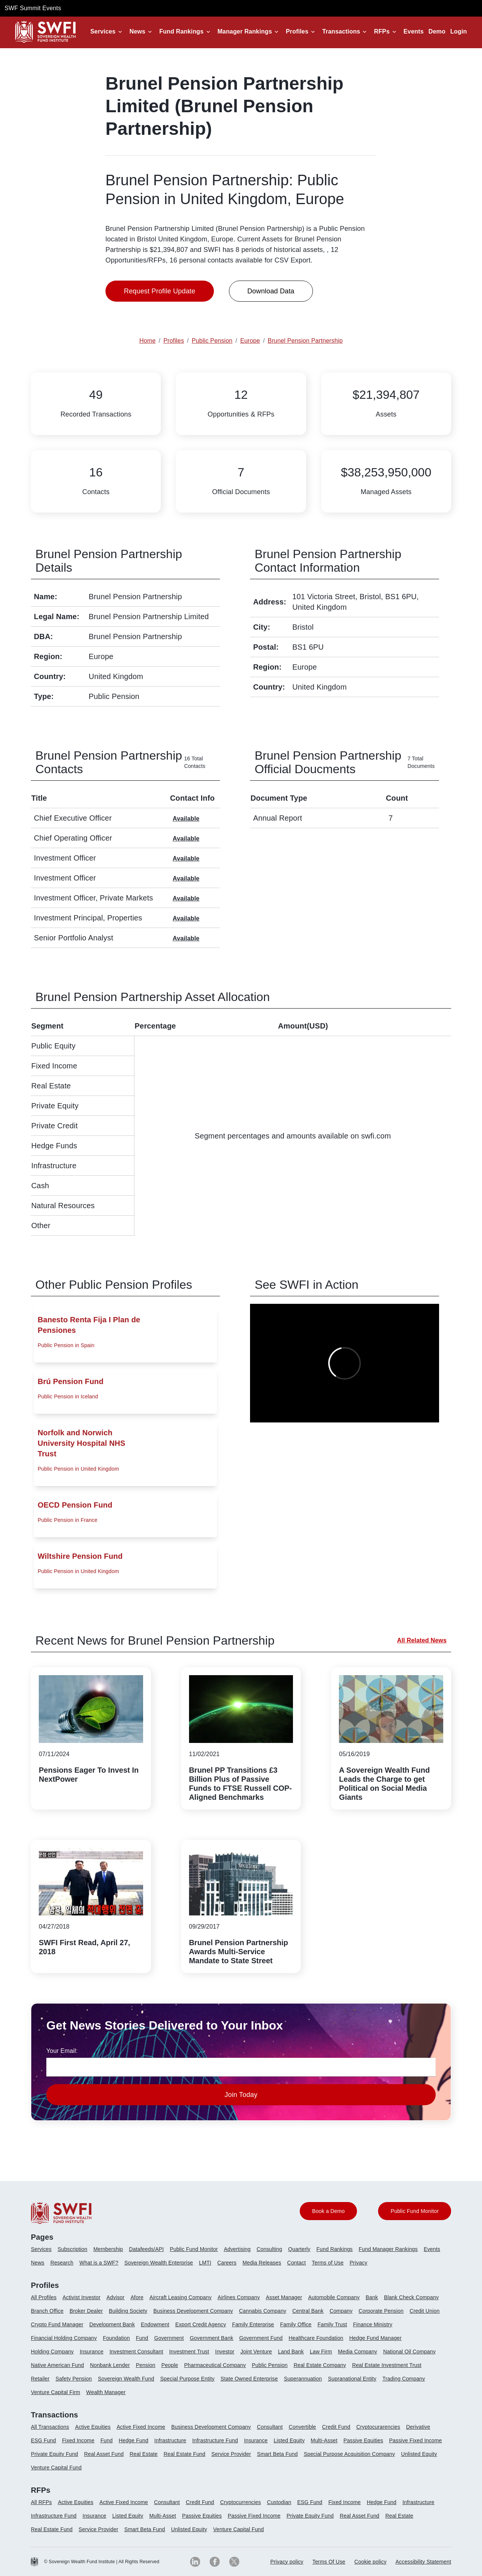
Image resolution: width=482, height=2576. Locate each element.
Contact (296, 2263)
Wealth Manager (106, 2392)
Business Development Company (193, 2311)
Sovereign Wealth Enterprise (158, 2263)
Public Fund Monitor (194, 2249)
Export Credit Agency (200, 2324)
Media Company (357, 2352)
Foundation (116, 2338)
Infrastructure (170, 2440)
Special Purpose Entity (187, 2379)
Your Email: (62, 2051)
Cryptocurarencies (378, 2427)
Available (186, 818)
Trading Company (404, 2379)
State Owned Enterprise (249, 2379)
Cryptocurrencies (240, 2502)
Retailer (40, 2379)
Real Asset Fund (104, 2454)
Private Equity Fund (54, 2454)
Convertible (302, 2427)
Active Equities (92, 2427)
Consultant (270, 2427)
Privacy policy (287, 2562)
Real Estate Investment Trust (386, 2365)
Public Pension (270, 2365)
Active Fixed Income (141, 2427)
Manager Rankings (244, 31)
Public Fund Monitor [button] (414, 2211)
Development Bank (112, 2324)
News (137, 31)
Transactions (341, 31)
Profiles (297, 31)
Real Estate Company (320, 2365)
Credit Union (425, 2311)
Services (103, 31)
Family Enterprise (253, 2324)
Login (458, 31)
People (169, 2365)
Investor (224, 2352)
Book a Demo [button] (328, 2211)
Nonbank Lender (110, 2365)
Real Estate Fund (184, 2454)
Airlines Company (239, 2297)
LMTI (205, 2263)
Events (414, 31)
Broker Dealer (86, 2311)
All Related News (422, 1640)
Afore (137, 2297)
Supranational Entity (352, 2379)
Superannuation (303, 2379)
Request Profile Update (159, 291)
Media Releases (262, 2263)
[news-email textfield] (241, 2067)
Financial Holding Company (64, 2338)
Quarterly (299, 2249)
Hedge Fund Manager (375, 2338)
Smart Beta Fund (277, 2454)
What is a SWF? (98, 2263)
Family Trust (332, 2324)
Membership (108, 2249)
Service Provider (231, 2454)
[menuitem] (44, 2252)
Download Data (270, 291)
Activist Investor (82, 2297)
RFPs (382, 31)
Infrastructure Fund (215, 2440)
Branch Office (47, 2311)
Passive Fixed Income (415, 2440)
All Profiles (43, 2297)
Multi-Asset (324, 2440)
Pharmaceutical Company (215, 2365)
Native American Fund (57, 2365)
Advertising (237, 2249)
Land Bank (291, 2352)
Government (169, 2338)
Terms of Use (327, 2263)
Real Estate (143, 2454)
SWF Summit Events (33, 8)
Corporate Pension (380, 2311)
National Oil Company (409, 2352)
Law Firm (321, 2352)
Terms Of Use (329, 2562)
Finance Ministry (372, 2324)
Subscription (72, 2249)
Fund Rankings (181, 31)
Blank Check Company (411, 2297)
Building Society (128, 2311)
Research (61, 2263)
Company (340, 2311)
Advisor (116, 2297)
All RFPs (41, 2502)
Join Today (240, 2094)
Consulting (269, 2249)
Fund (142, 2338)
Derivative (418, 2427)
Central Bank (307, 2311)
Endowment (155, 2324)
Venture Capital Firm (55, 2392)
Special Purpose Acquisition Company (349, 2454)
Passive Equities (363, 2440)
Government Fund (260, 2338)
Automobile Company (334, 2297)
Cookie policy (370, 2562)
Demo (437, 31)
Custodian (279, 2502)
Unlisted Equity (419, 2454)
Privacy (358, 2263)
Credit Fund (336, 2427)
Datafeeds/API (146, 2249)
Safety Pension (74, 2379)
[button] (107, 31)
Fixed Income (78, 2440)
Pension (146, 2365)
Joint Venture (256, 2352)
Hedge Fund (133, 2440)
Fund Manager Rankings (388, 2249)
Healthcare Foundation (316, 2338)
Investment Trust (189, 2352)
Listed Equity (289, 2440)
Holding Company (52, 2352)
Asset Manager (284, 2297)
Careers (226, 2263)
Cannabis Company (263, 2311)
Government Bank (211, 2338)
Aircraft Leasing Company (180, 2297)
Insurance (92, 2352)
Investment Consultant (136, 2352)
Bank (372, 2297)
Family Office (296, 2324)
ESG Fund (43, 2440)
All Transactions (50, 2427)
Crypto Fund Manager (57, 2324)
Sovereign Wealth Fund (126, 2379)
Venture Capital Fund (56, 2468)
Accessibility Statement (423, 2562)
